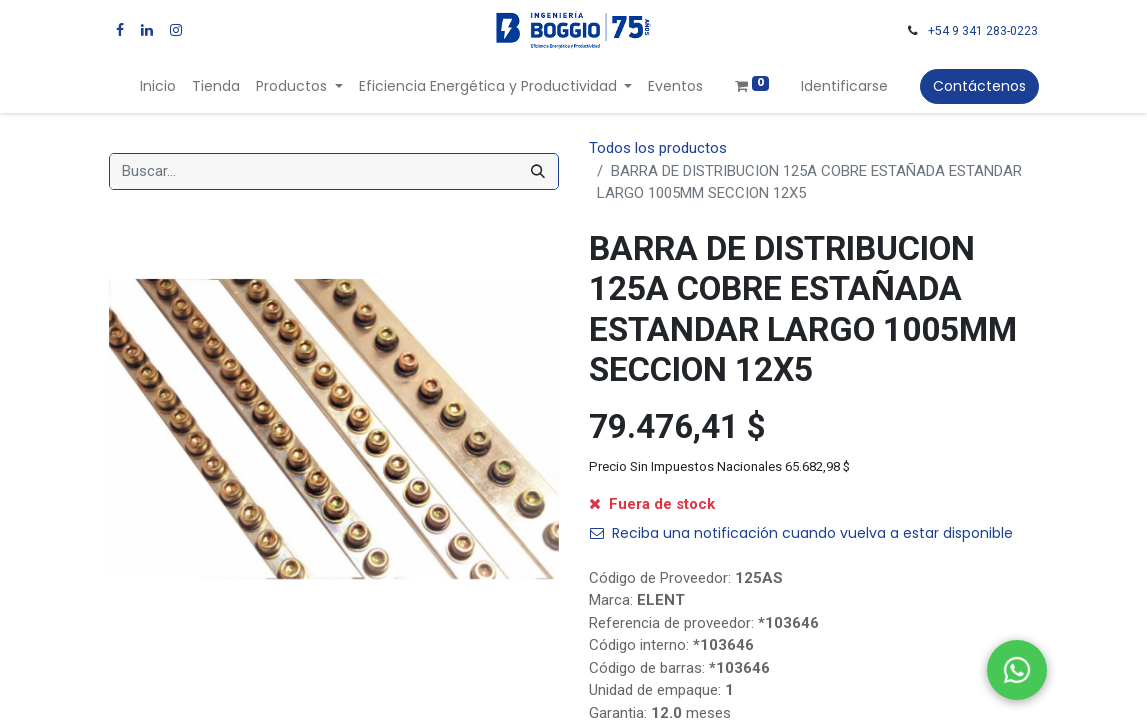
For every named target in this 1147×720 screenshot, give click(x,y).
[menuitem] (158, 86)
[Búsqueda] (538, 171)
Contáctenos (979, 86)
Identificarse (844, 86)
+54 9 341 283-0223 (983, 31)
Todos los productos (658, 148)
